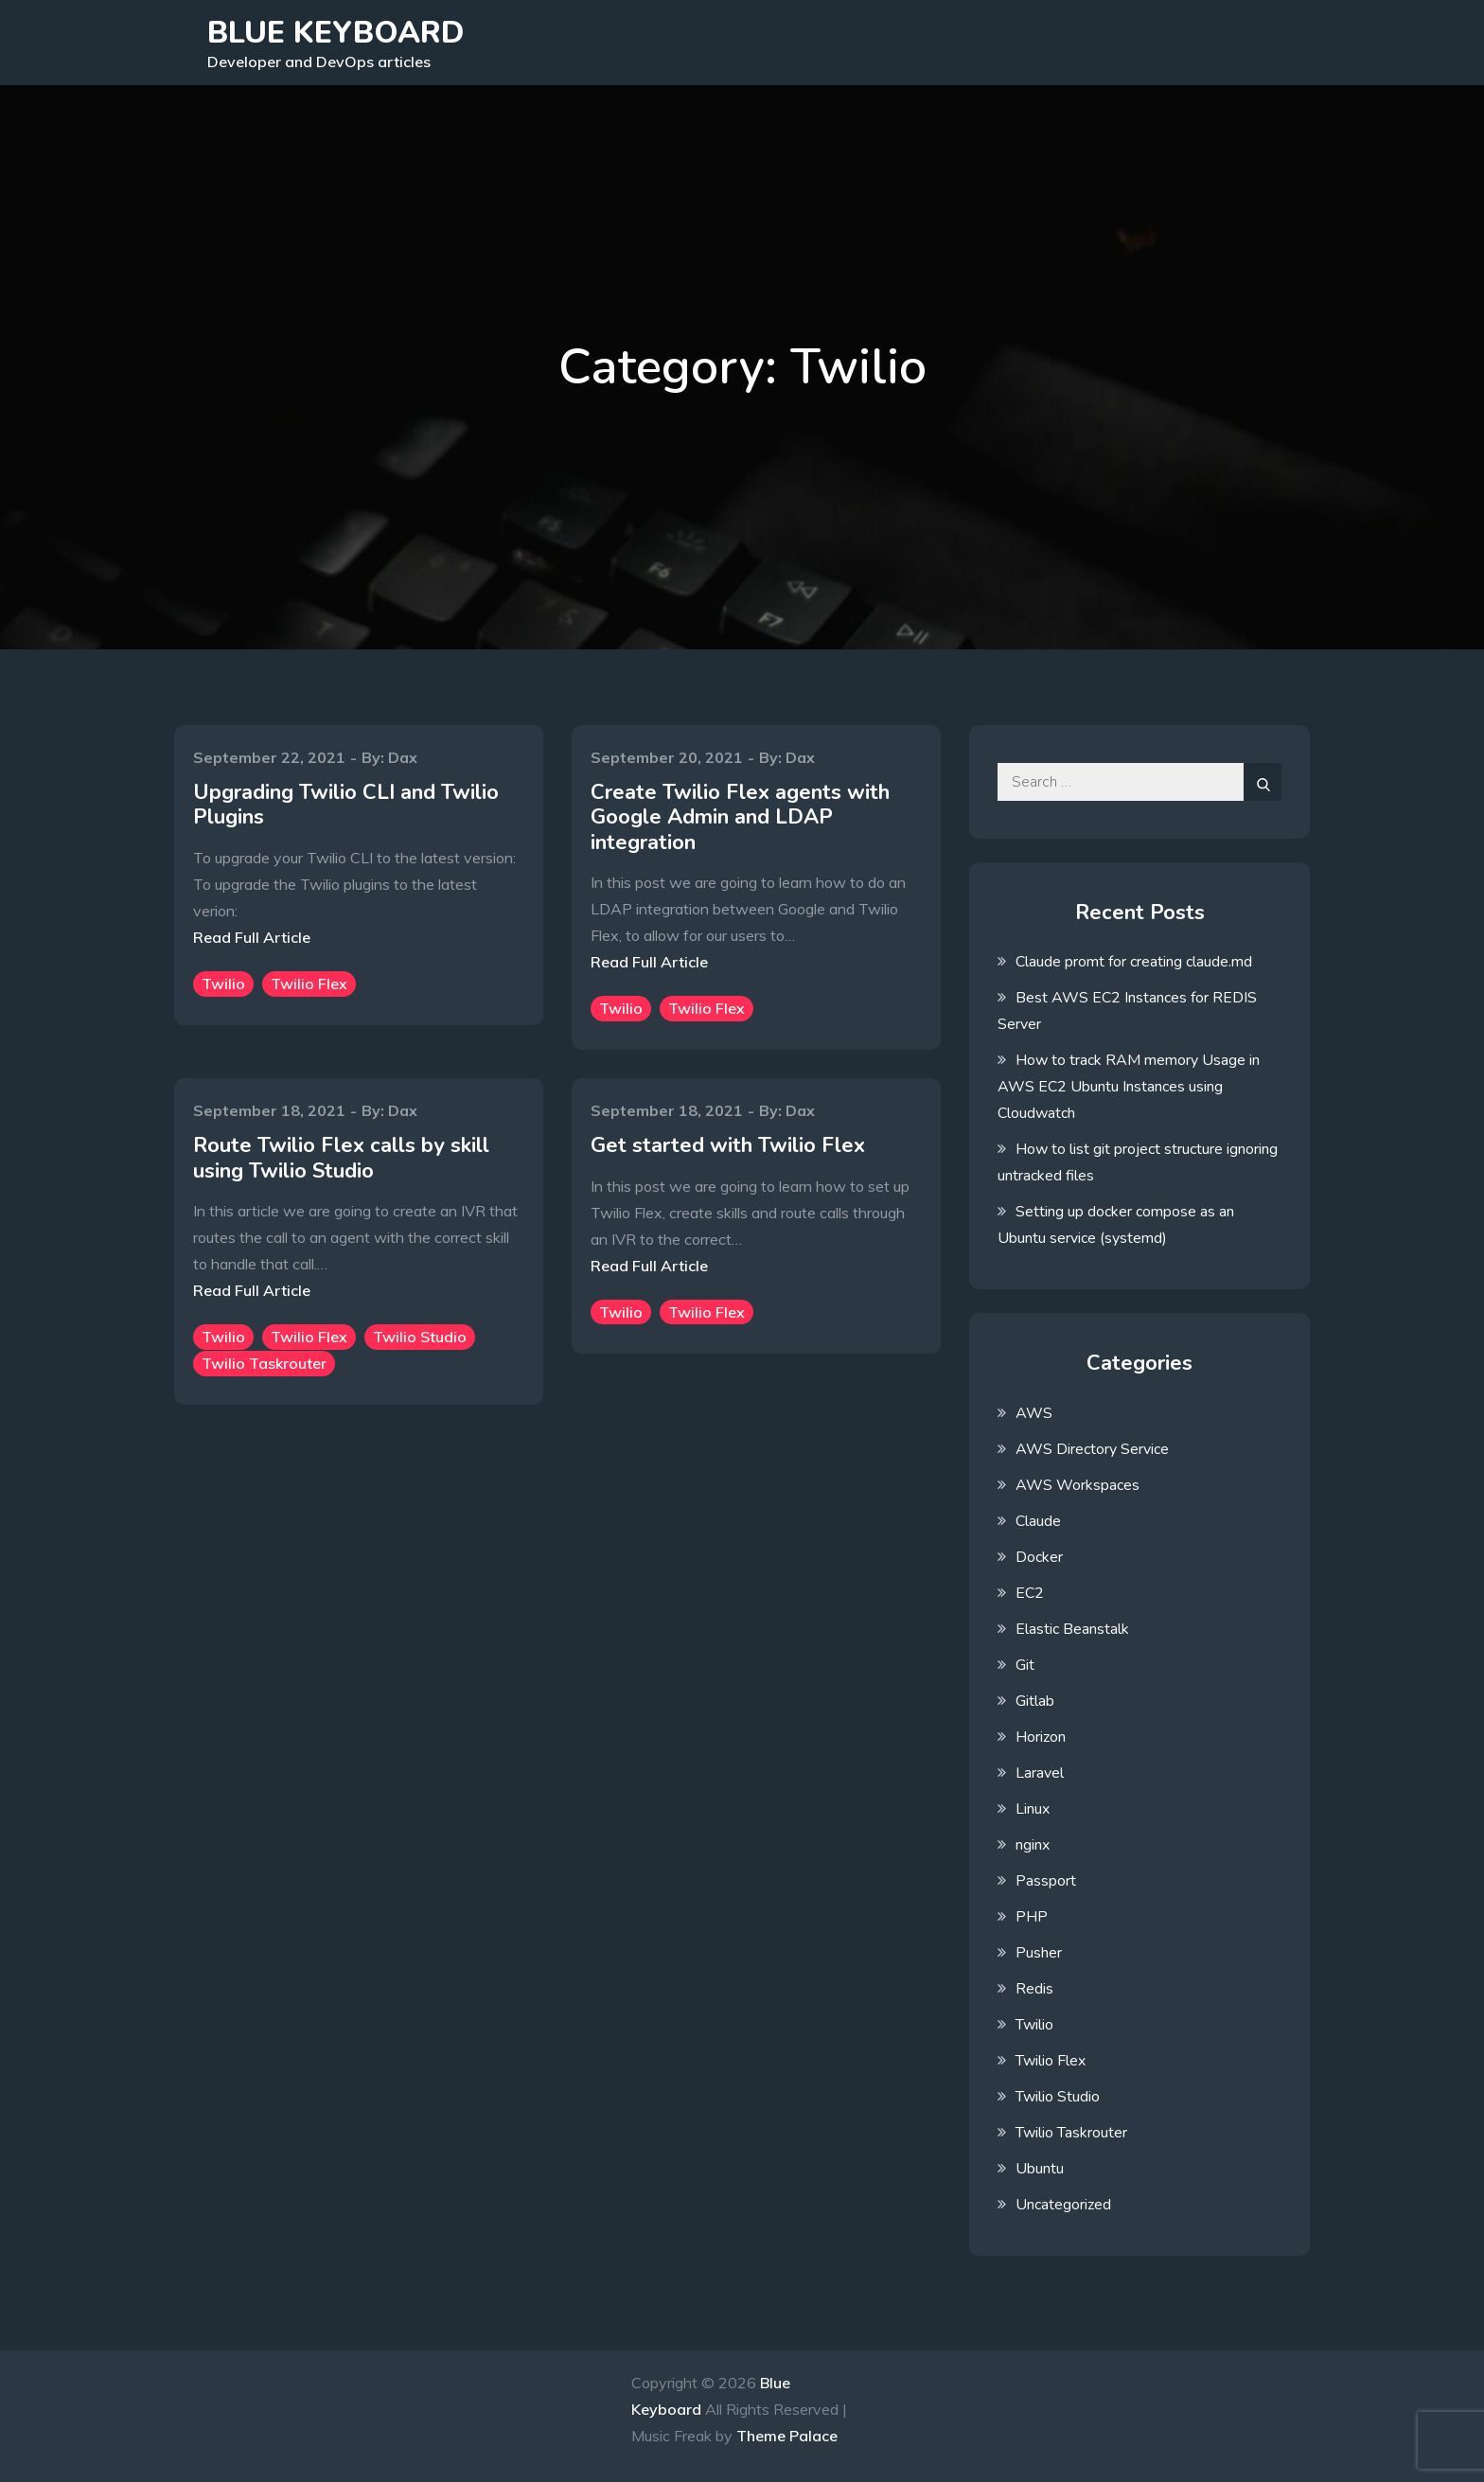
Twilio (223, 983)
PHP (1032, 1916)
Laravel (1040, 1773)
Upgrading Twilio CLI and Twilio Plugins (346, 804)
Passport (1046, 1880)
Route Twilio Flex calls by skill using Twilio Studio (341, 1157)
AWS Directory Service (1092, 1449)
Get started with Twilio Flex (728, 1145)
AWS (1034, 1413)
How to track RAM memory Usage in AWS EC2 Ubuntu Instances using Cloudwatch (1129, 1087)
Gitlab (1035, 1701)
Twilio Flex (309, 983)
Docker (1039, 1557)
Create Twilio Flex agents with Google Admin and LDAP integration (740, 817)
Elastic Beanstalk (1072, 1629)
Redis (1034, 1988)
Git (1025, 1665)
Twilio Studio (420, 1336)
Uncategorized (1063, 2204)
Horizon (1041, 1737)
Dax (402, 757)
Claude (1038, 1521)
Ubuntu (1040, 2168)
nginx (1033, 1845)
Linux (1033, 1809)
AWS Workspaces (1078, 1485)
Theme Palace (787, 2435)
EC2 (1030, 1593)
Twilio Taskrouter (264, 1363)
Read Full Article (251, 937)
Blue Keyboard (335, 32)
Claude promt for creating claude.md (1134, 961)
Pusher (1039, 1952)
